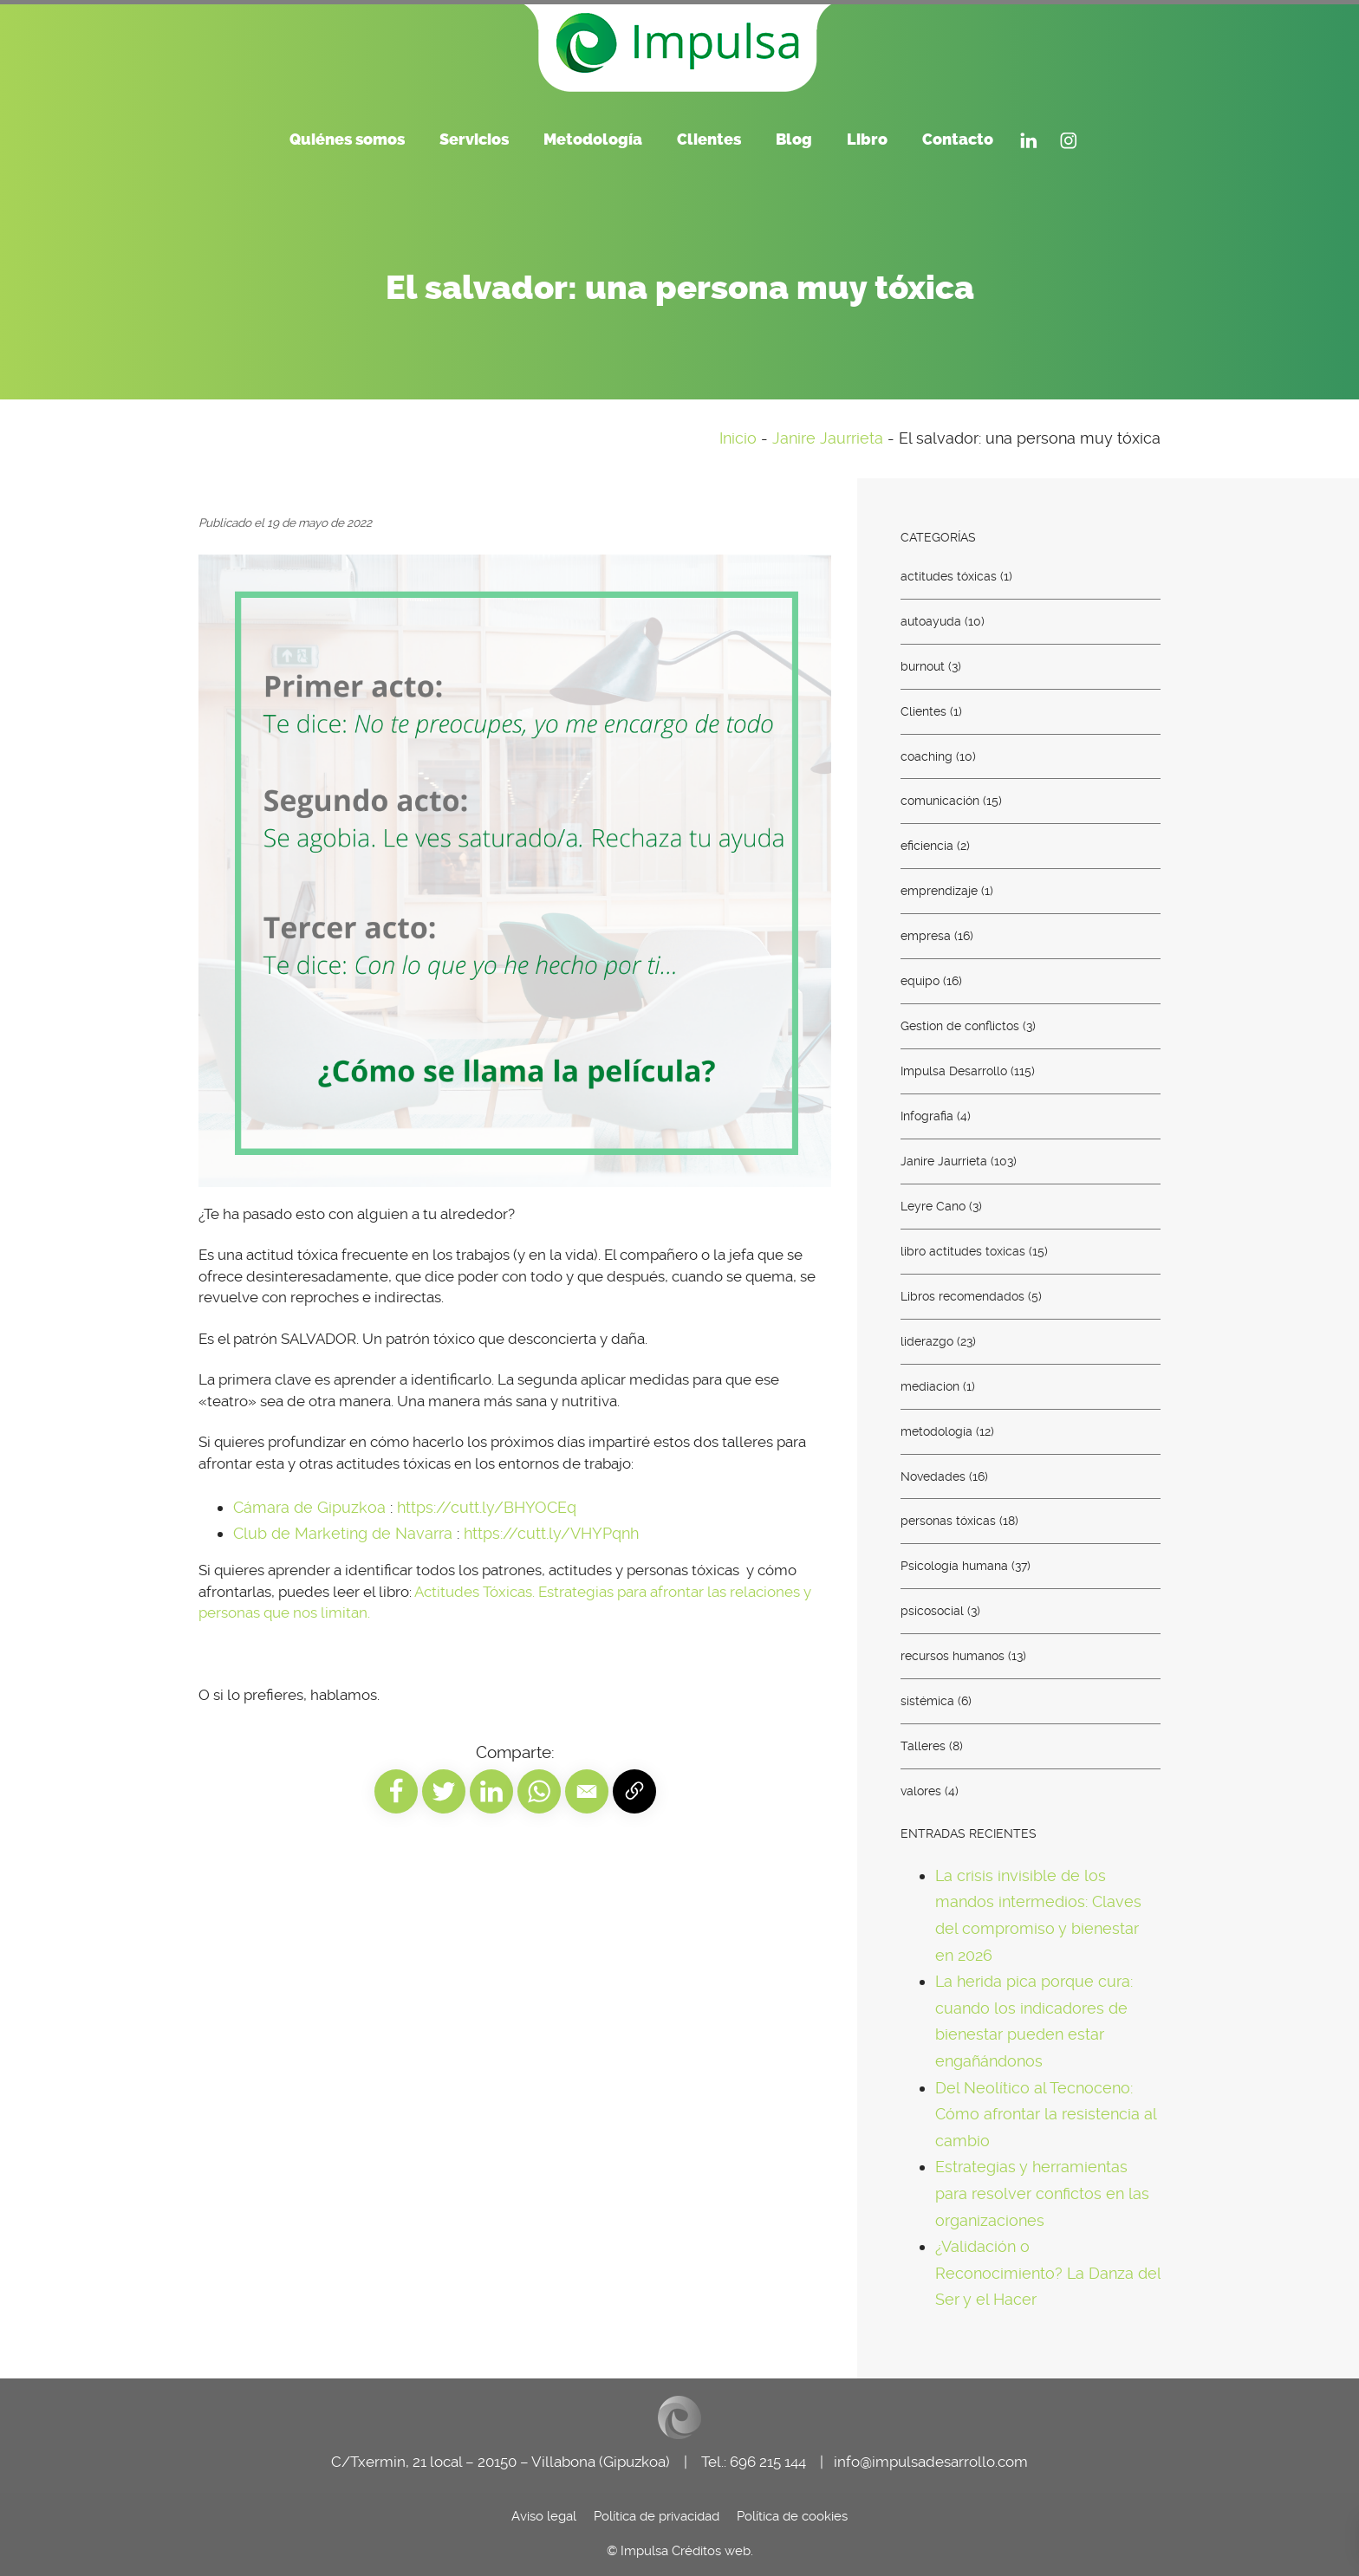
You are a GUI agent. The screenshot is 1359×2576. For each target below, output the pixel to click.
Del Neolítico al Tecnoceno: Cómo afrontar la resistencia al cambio (1045, 2113)
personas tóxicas (948, 1521)
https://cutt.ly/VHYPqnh (551, 1533)
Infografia (927, 1116)
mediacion (930, 1385)
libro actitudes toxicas (963, 1250)
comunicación (940, 801)
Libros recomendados (962, 1295)
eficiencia (927, 846)
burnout (923, 665)
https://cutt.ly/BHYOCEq (486, 1507)
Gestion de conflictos (960, 1026)
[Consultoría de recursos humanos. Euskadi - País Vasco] (679, 43)
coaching (927, 755)
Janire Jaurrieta (827, 438)
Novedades (933, 1476)
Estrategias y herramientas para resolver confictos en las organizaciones (1042, 2193)
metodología (936, 1430)
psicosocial (932, 1611)
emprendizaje (939, 891)
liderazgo (927, 1340)
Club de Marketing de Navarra (342, 1533)
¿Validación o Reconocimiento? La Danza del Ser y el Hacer (1048, 2272)
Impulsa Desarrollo (954, 1071)
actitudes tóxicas (949, 575)
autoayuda (931, 620)
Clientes (923, 710)
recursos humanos (953, 1656)
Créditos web (711, 2551)
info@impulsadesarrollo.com (931, 2462)
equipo (920, 981)
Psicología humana (954, 1566)
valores (921, 1791)
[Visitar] (1029, 138)
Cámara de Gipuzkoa (309, 1507)
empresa (926, 936)
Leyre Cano (933, 1206)
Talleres (923, 1746)
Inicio (738, 438)
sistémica (927, 1701)
